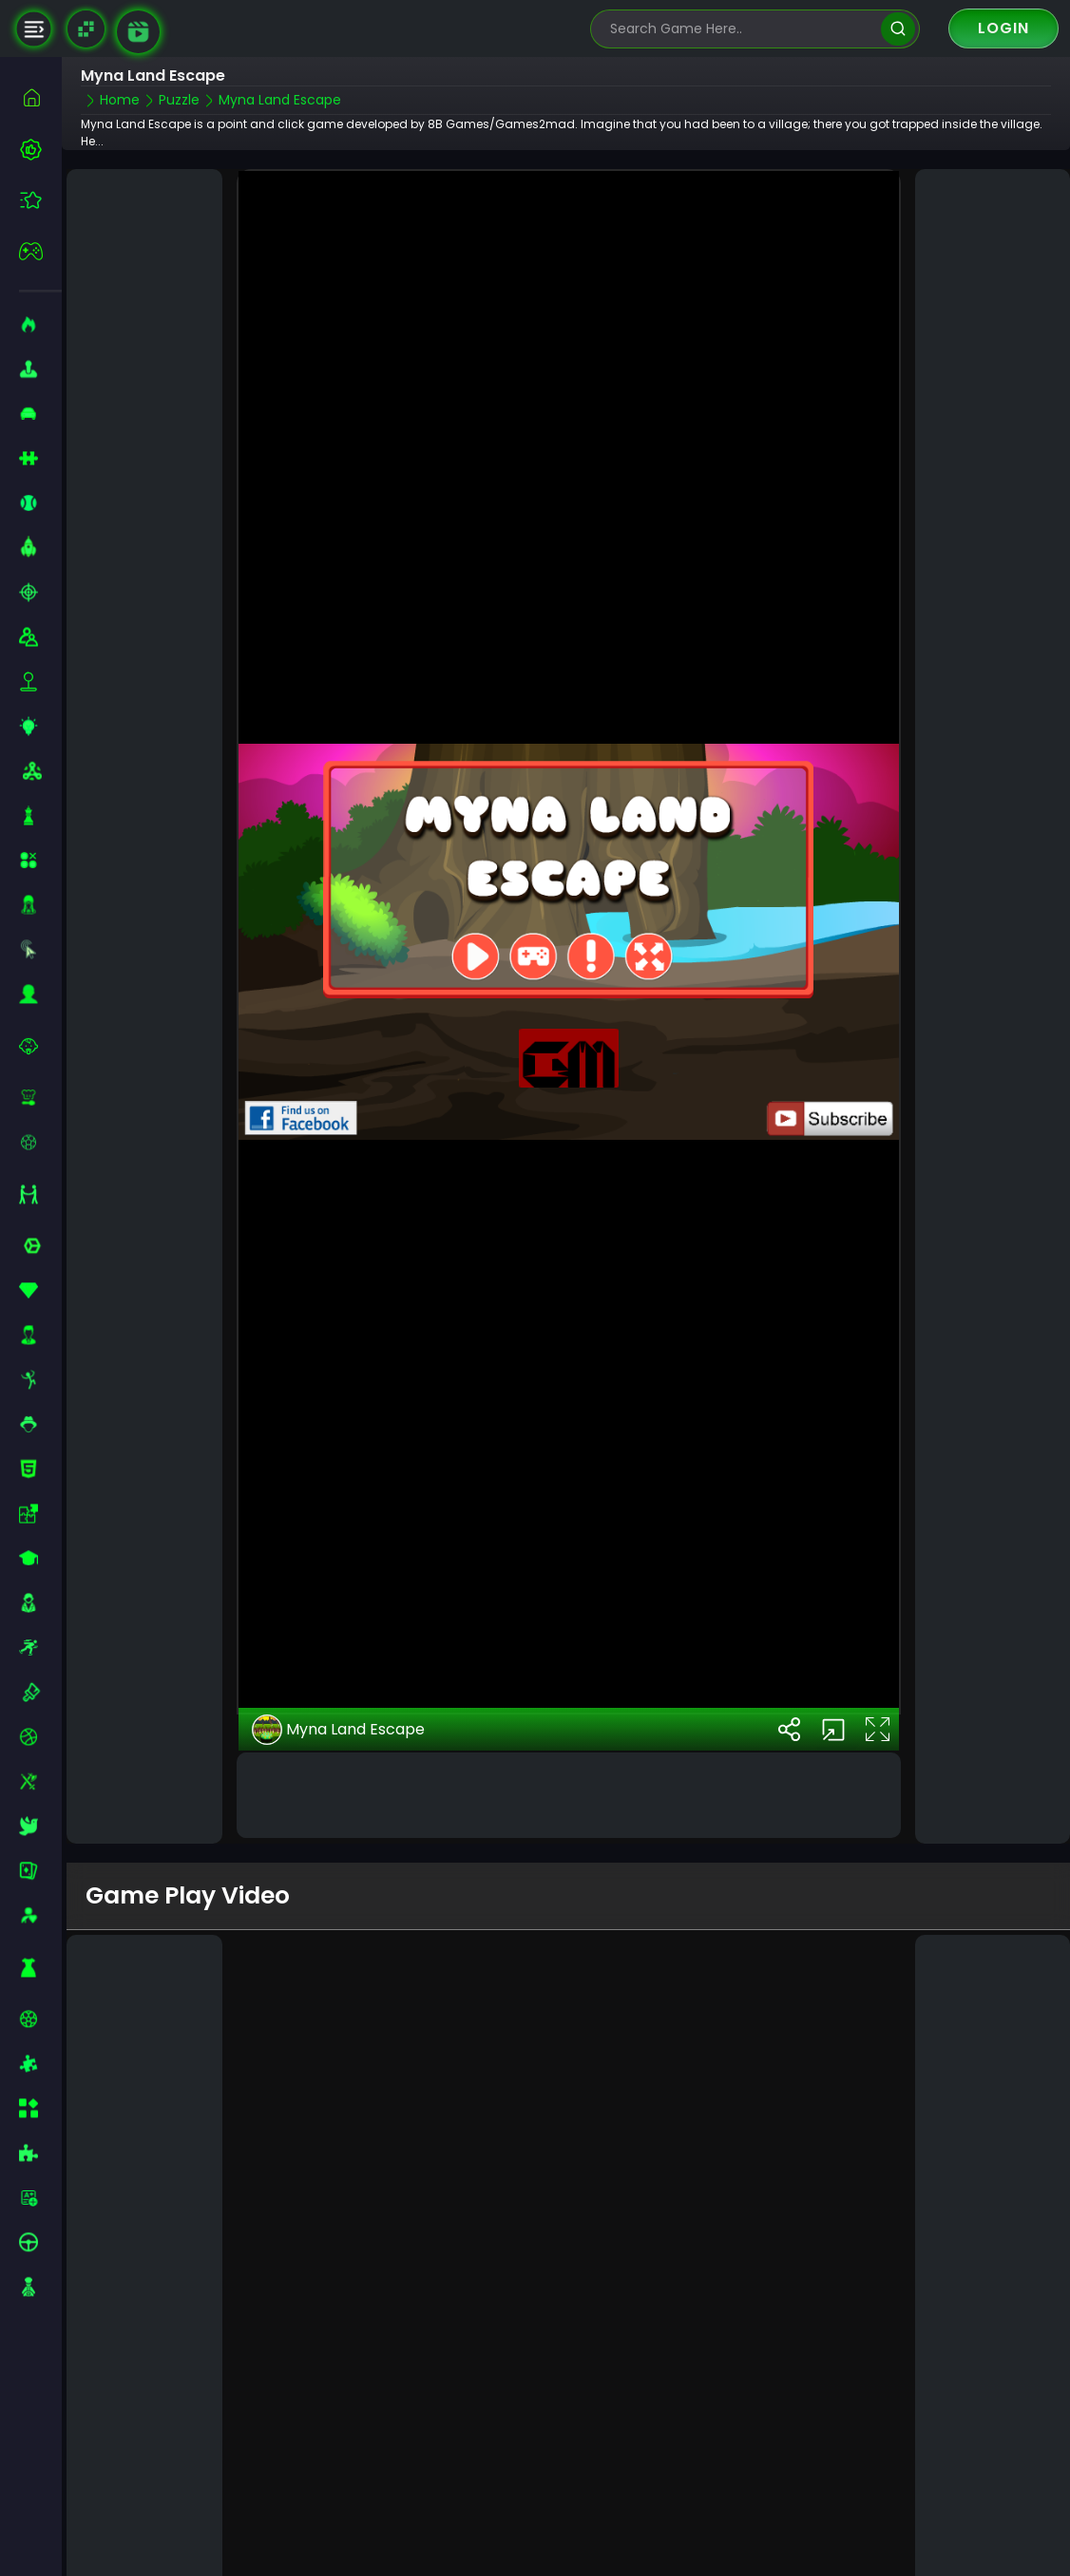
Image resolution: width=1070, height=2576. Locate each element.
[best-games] (40, 149)
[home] (40, 97)
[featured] (40, 200)
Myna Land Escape (338, 1623)
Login (1003, 28)
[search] (897, 29)
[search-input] (741, 29)
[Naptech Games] (86, 29)
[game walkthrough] (138, 31)
